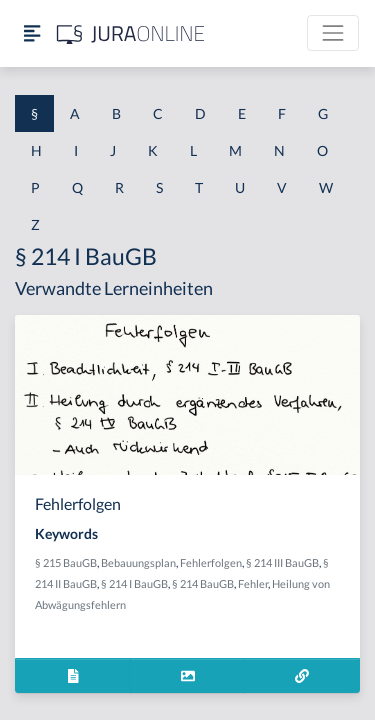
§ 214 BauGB (203, 583)
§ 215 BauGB (66, 562)
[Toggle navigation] (333, 33)
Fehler (253, 583)
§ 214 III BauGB (282, 562)
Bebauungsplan (138, 562)
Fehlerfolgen (211, 562)
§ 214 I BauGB (134, 583)
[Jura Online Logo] (131, 33)
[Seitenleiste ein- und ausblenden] (32, 33)
